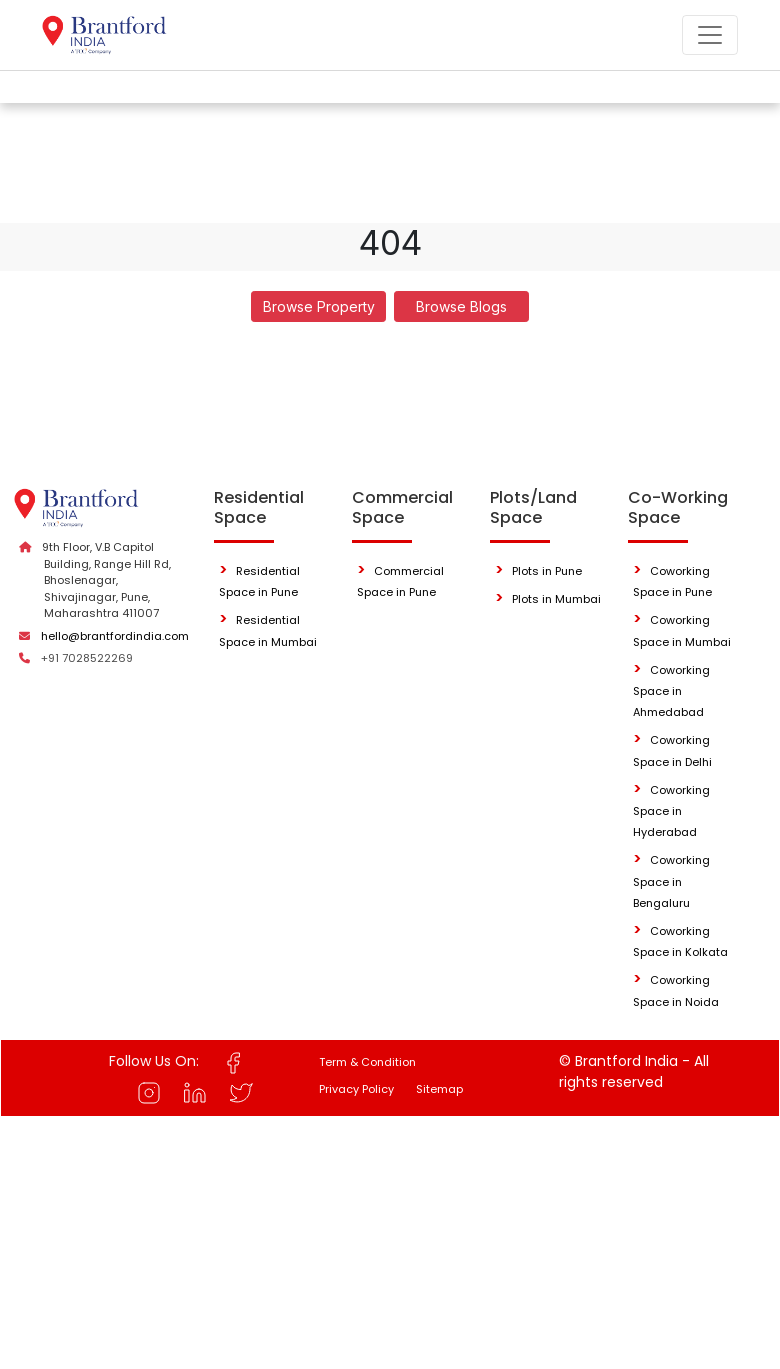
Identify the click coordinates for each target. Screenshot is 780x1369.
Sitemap (439, 1089)
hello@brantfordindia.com (115, 636)
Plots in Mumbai (556, 599)
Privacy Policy (356, 1089)
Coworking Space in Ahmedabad (671, 691)
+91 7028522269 (87, 658)
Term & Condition (367, 1062)
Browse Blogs (461, 306)
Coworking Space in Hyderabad (671, 811)
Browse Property (319, 306)
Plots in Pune (547, 571)
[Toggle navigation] (710, 35)
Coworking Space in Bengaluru (671, 881)
